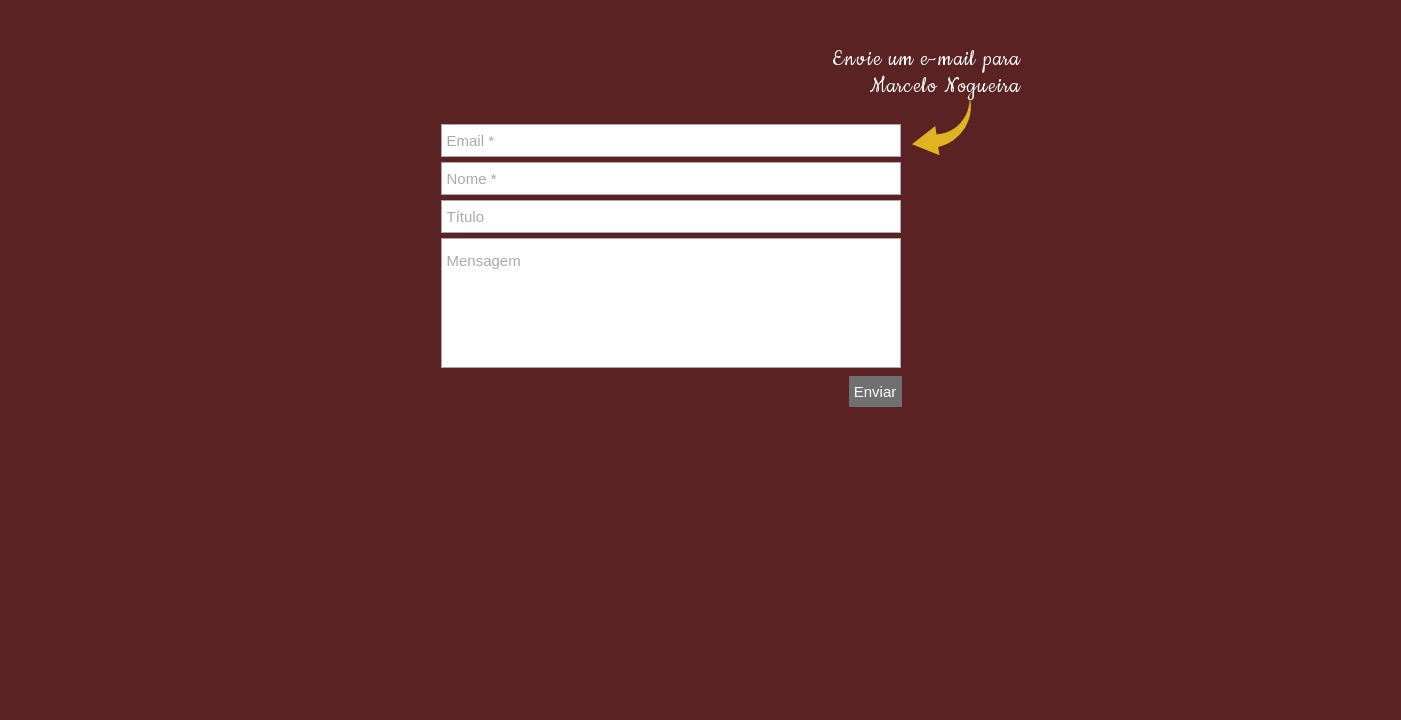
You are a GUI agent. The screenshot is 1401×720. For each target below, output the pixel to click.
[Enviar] (875, 391)
